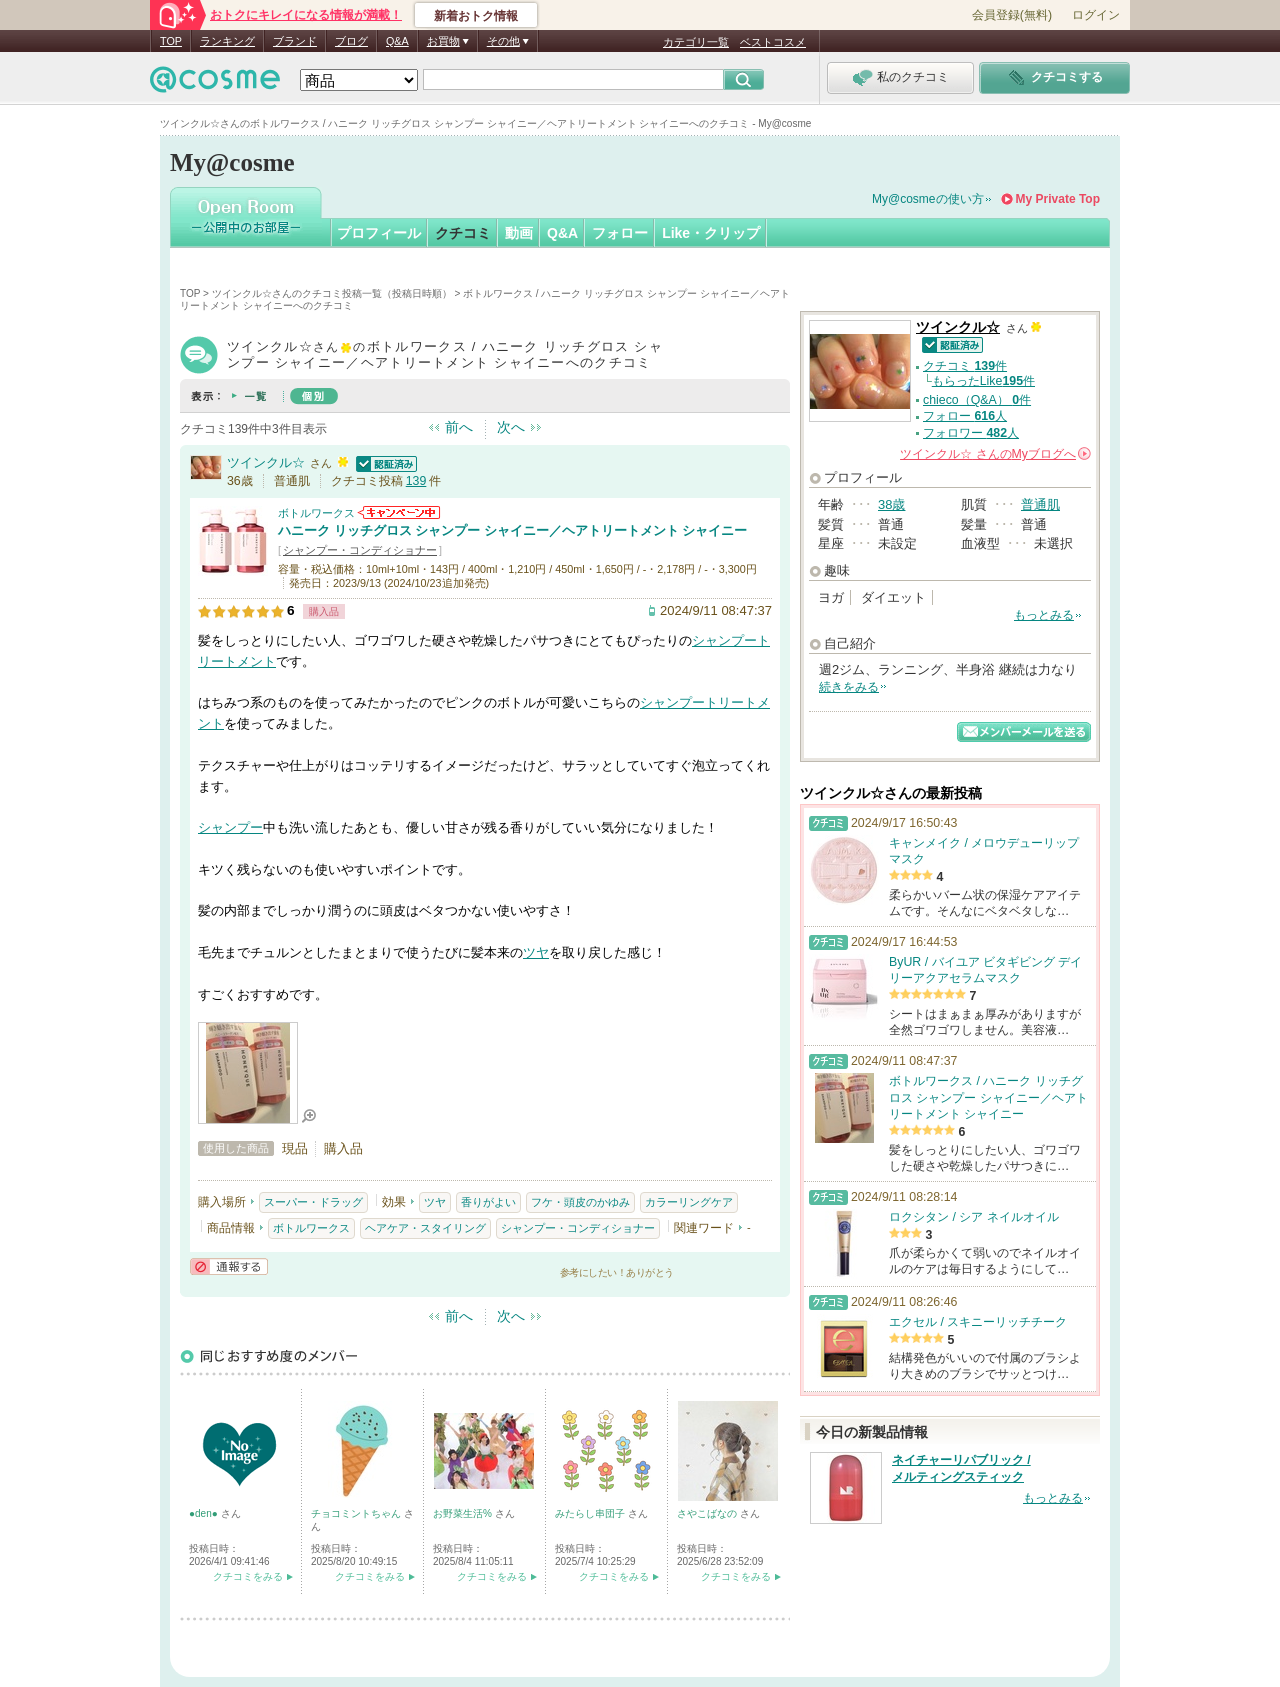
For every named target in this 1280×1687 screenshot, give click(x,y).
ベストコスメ (773, 42)
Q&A (397, 41)
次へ (511, 427)
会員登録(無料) (1012, 15)
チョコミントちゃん (357, 1513)
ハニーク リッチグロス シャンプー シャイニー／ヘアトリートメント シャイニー (512, 530)
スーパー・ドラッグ (313, 1202)
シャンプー (724, 640)
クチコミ (463, 233)
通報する (229, 1266)
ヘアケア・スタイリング (425, 1228)
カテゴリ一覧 (696, 42)
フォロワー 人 (971, 433)
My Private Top (1058, 199)
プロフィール (379, 233)
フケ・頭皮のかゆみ (580, 1202)
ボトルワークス (316, 513)
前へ (459, 427)
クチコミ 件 (965, 366)
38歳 (891, 504)
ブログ (351, 41)
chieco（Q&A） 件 (977, 400)
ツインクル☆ (266, 462)
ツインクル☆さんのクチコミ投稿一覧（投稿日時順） (332, 293)
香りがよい (488, 1202)
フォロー (620, 233)
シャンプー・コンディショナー (360, 550)
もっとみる (1044, 615)
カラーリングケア (689, 1202)
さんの (995, 454)
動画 (519, 233)
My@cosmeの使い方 (928, 199)
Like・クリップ (711, 233)
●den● (205, 1513)
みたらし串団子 (591, 1513)
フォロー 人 (965, 416)
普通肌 (1040, 504)
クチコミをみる (248, 1576)
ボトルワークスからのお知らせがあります (399, 512)
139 (416, 481)
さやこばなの (708, 1513)
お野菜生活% (464, 1513)
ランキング (227, 41)
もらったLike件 (983, 381)
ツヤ (536, 952)
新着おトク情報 (476, 16)
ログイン (1096, 15)
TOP (171, 41)
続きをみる (849, 687)
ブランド (295, 41)
